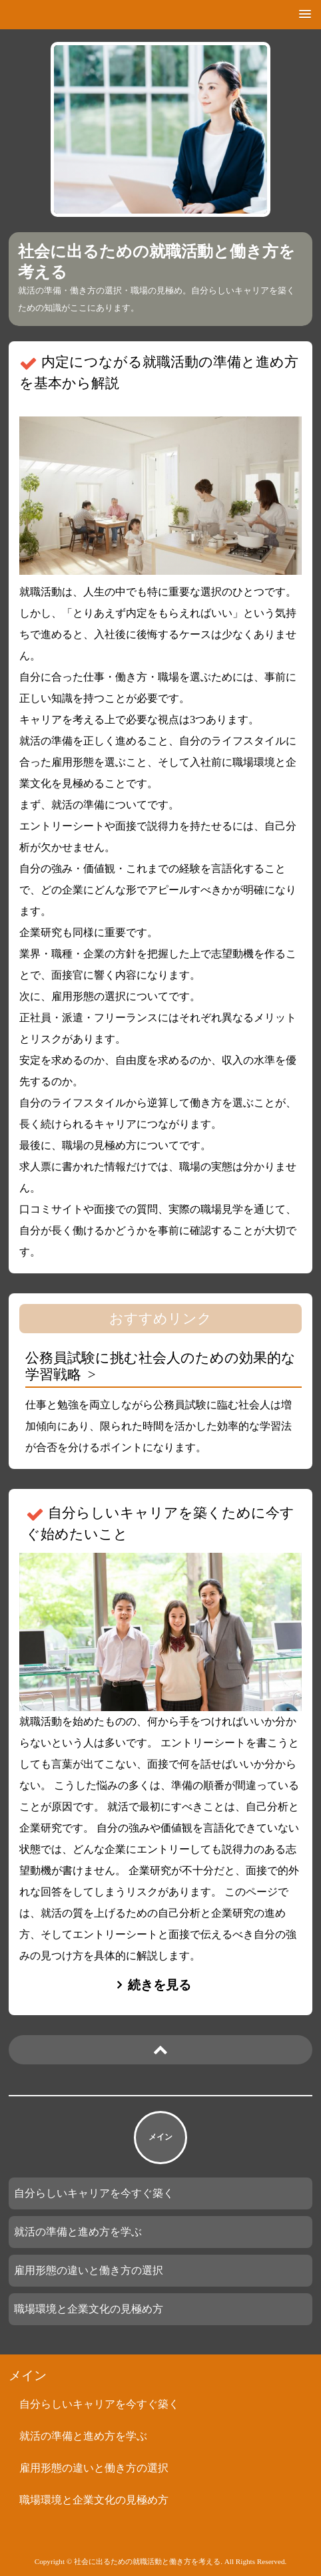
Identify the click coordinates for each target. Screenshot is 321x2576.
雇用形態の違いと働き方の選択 (88, 2270)
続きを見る (159, 1985)
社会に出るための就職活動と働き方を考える (156, 262)
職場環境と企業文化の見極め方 (88, 2309)
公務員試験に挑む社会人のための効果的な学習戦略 (160, 1366)
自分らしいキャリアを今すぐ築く (94, 2193)
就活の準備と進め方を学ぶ (78, 2231)
